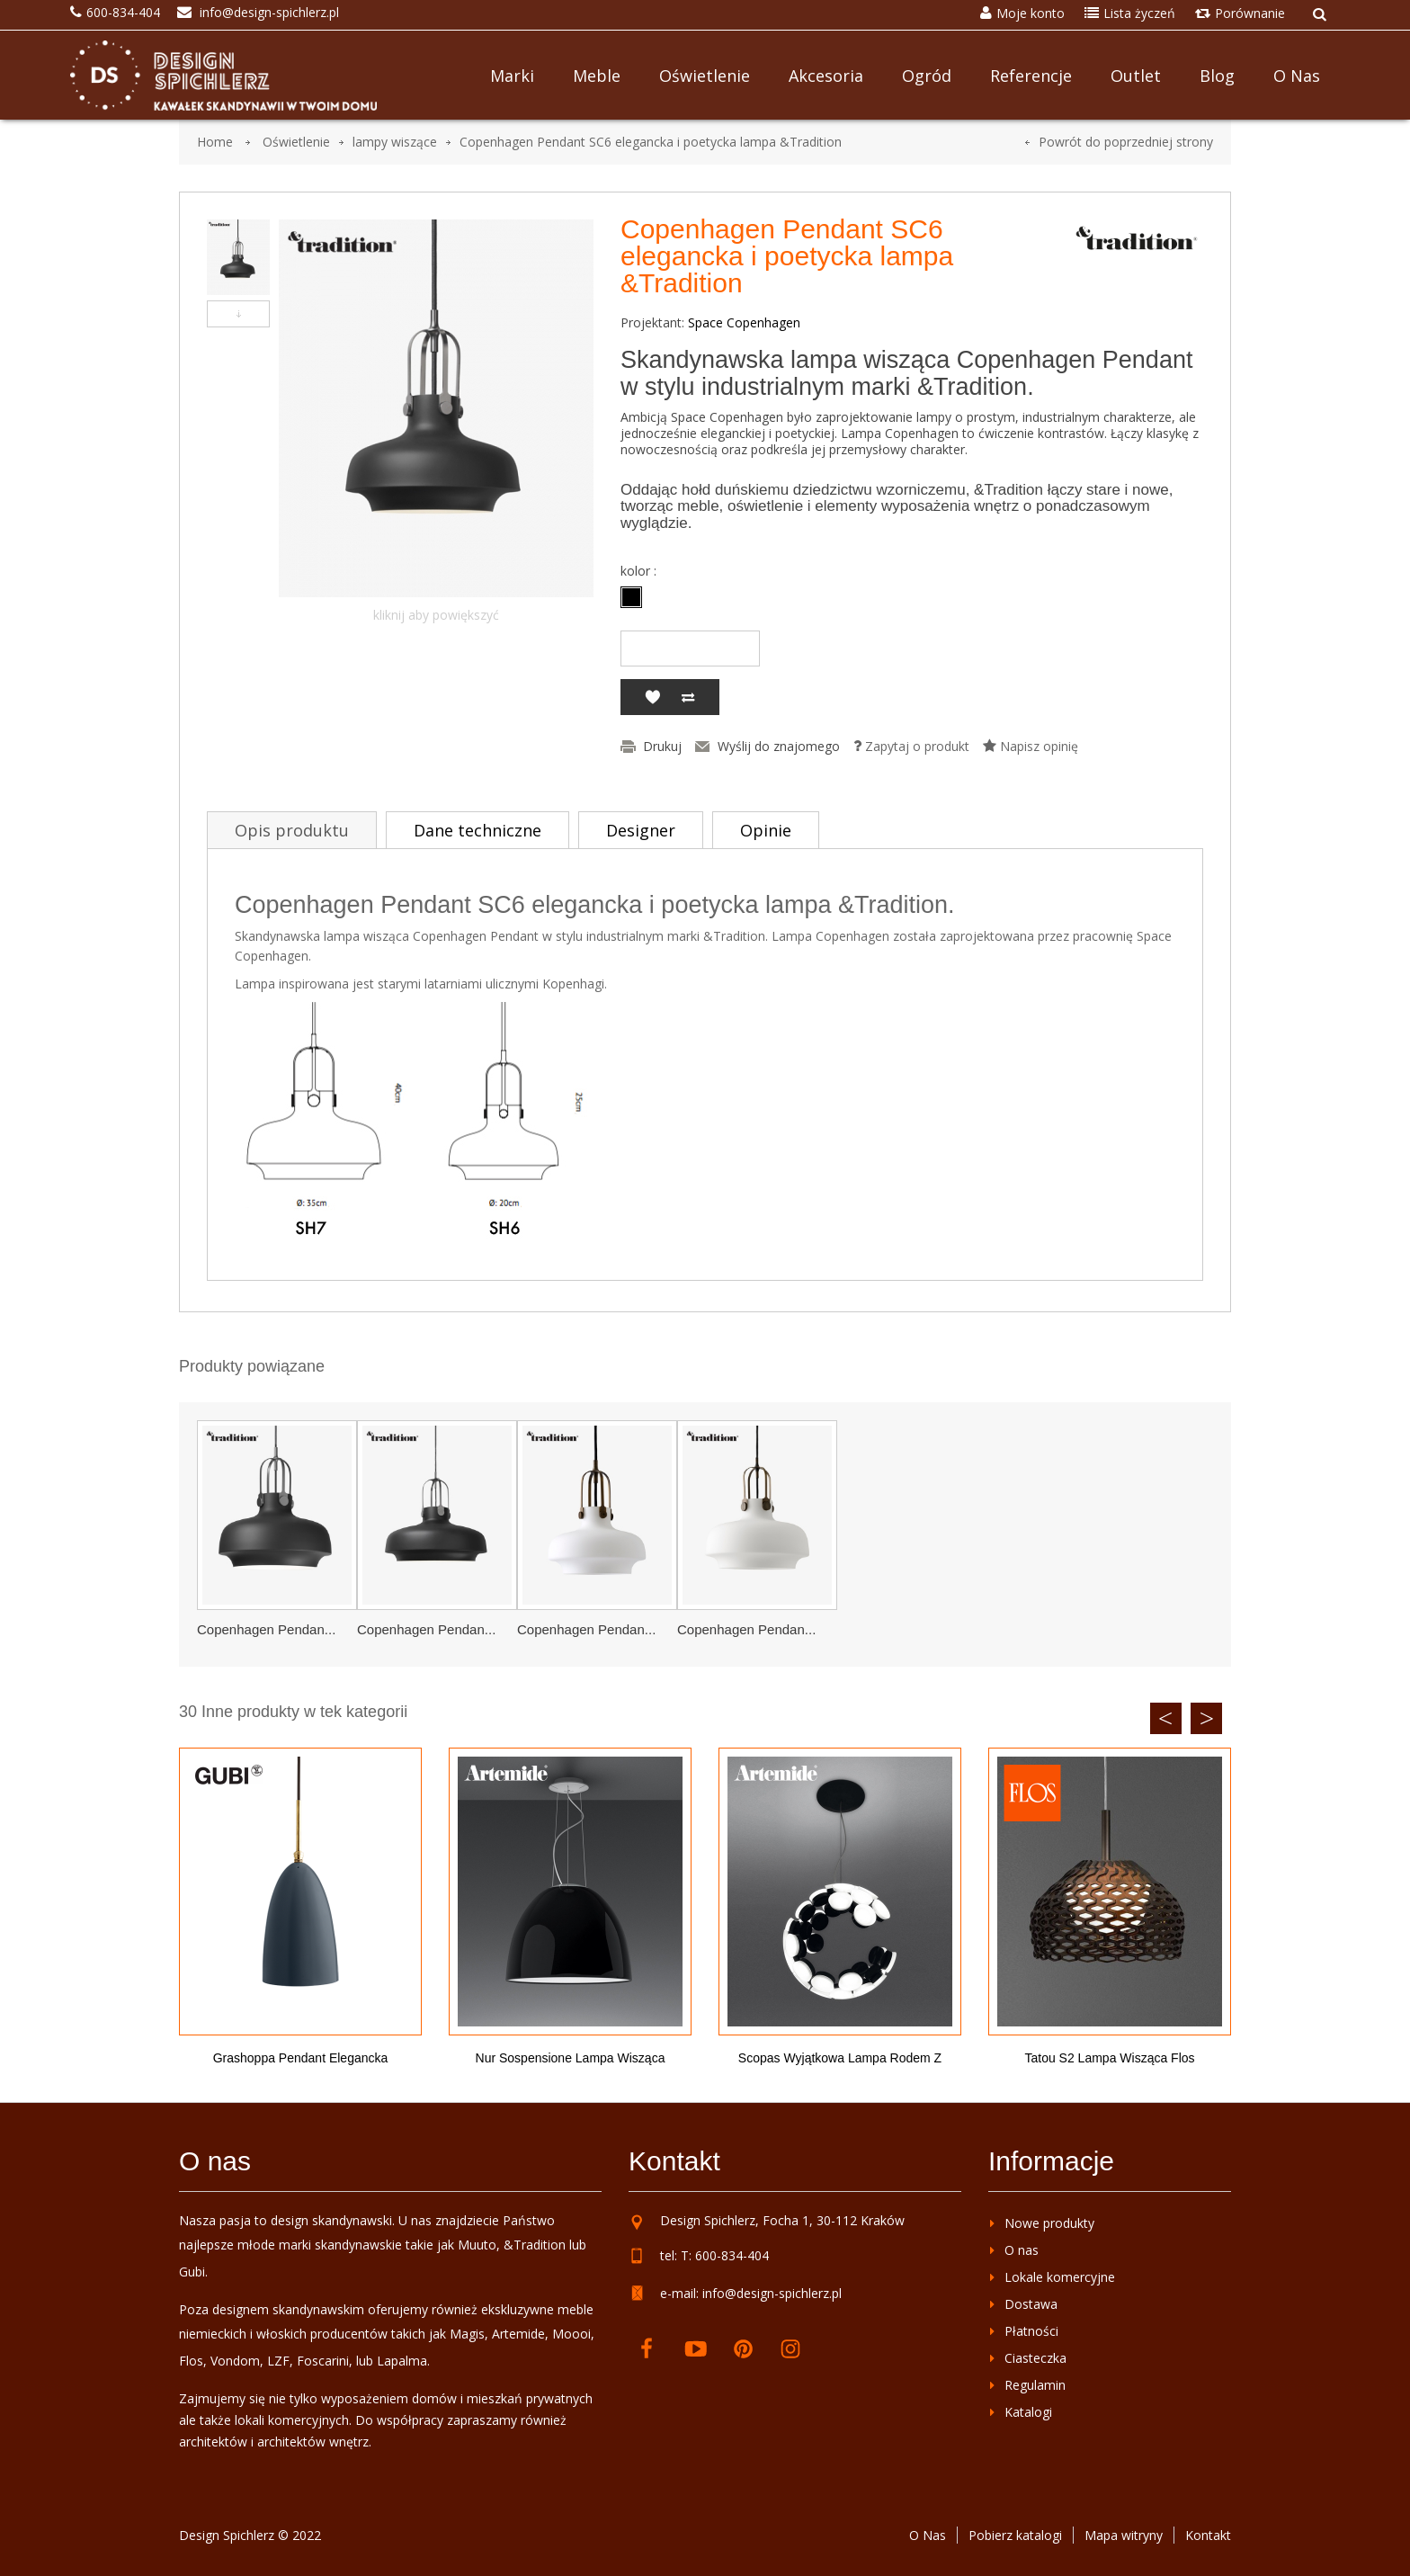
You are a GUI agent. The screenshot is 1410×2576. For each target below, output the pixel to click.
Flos (191, 2360)
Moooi (571, 2333)
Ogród (926, 75)
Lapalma (402, 2360)
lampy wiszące (394, 141)
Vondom (235, 2360)
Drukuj (662, 746)
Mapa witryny (1123, 2535)
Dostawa (1031, 2303)
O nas (1296, 75)
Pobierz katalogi (1015, 2535)
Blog (1217, 75)
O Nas (927, 2535)
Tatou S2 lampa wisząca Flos (1109, 2058)
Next (1206, 1718)
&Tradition (535, 2244)
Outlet (1136, 75)
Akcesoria (826, 75)
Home (215, 141)
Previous (1166, 1718)
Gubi (192, 2271)
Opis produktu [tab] (292, 830)
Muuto (477, 2244)
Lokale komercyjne (1059, 2276)
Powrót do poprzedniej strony (1126, 141)
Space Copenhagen (744, 322)
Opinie (765, 830)
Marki (512, 75)
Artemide (518, 2333)
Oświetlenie (704, 75)
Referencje (1031, 75)
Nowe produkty (1049, 2223)
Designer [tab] (640, 830)
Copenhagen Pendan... (266, 1629)
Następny (238, 313)
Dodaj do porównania (688, 697)
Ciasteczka (1035, 2357)
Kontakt (1208, 2535)
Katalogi (1028, 2411)
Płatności (1031, 2330)
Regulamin (1035, 2384)
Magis (467, 2333)
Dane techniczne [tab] (477, 830)
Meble (596, 75)
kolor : (640, 571)
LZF (278, 2360)
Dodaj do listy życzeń (652, 697)
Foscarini (323, 2360)
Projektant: (652, 323)
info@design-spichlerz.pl (772, 2293)
